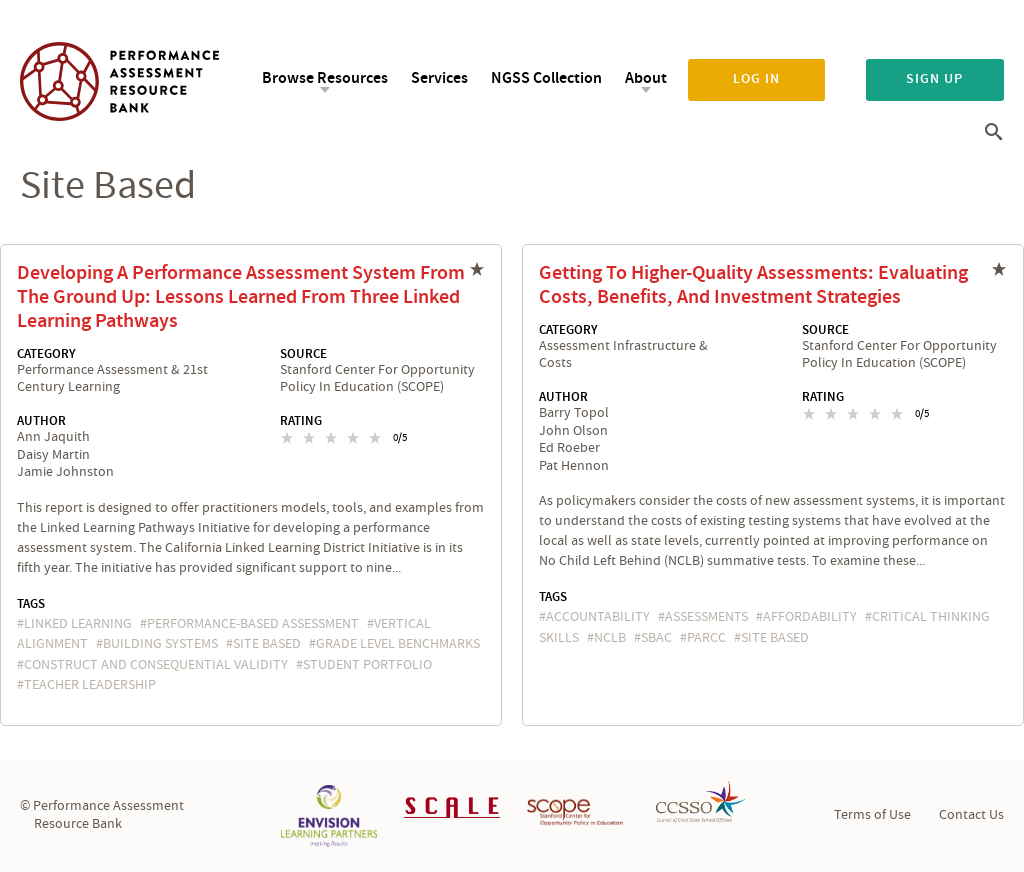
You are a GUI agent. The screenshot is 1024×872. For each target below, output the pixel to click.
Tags (31, 604)
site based (267, 644)
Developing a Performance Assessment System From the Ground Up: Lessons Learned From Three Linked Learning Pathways (241, 297)
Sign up (934, 79)
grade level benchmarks (398, 644)
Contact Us (971, 815)
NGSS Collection (546, 78)
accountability (598, 617)
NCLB (610, 638)
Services (439, 78)
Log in (756, 79)
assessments (706, 617)
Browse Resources (325, 78)
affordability (810, 617)
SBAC (656, 638)
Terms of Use (872, 815)
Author (41, 421)
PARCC (706, 638)
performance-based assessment (253, 624)
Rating (301, 421)
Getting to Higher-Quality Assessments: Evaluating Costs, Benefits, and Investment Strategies (753, 285)
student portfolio (367, 665)
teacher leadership (90, 685)
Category (46, 354)
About (646, 78)
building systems (160, 644)
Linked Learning (78, 624)
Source (303, 354)
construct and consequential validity (156, 665)
